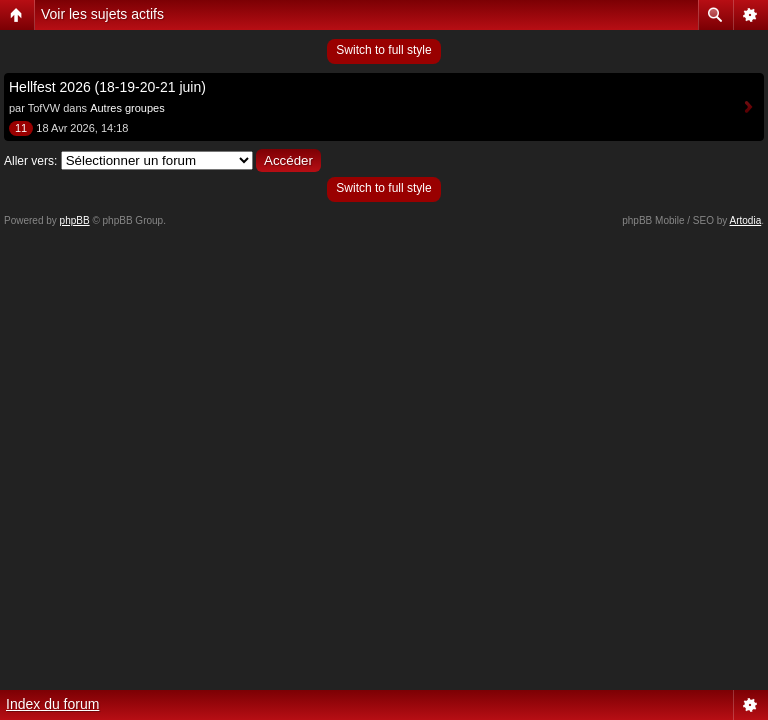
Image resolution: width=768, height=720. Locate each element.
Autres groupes (127, 108)
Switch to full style (383, 50)
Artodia (746, 220)
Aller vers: (30, 161)
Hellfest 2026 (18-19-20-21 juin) (107, 87)
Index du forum (52, 704)
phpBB (75, 220)
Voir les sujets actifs (102, 14)
